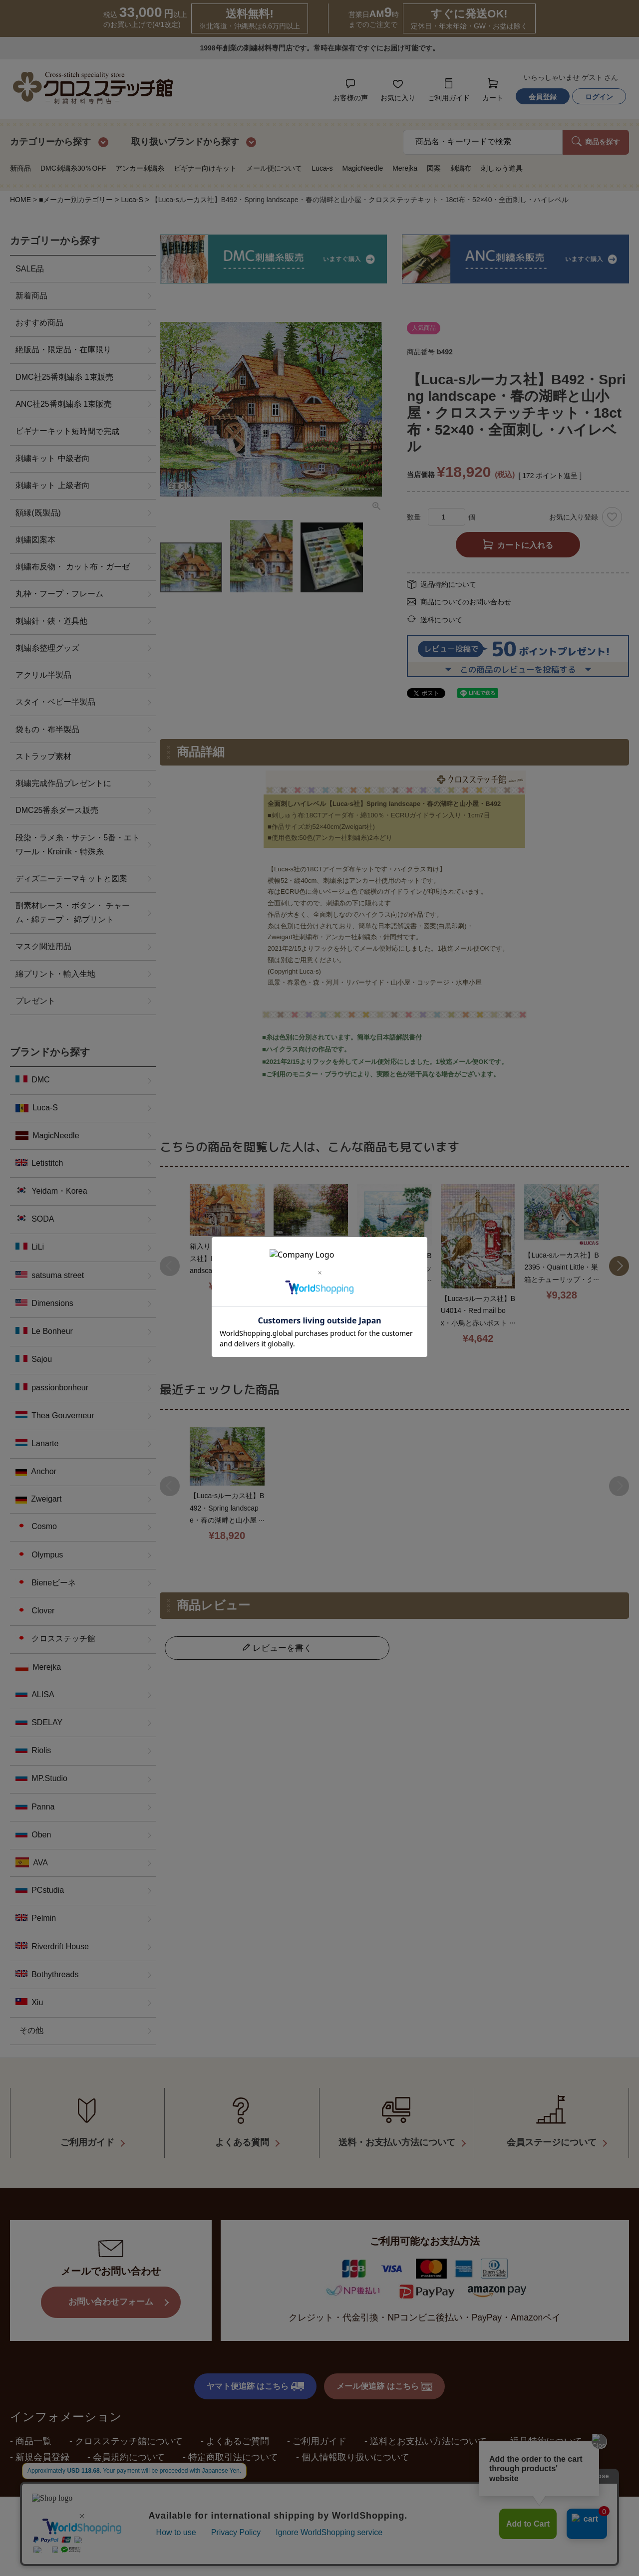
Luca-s (322, 168)
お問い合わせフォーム (111, 2288)
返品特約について (448, 584)
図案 (434, 168)
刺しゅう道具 (502, 168)
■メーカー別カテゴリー (76, 200)
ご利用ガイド (319, 2427)
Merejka (404, 168)
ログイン (599, 97)
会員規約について (129, 2443)
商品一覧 (33, 2427)
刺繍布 (460, 168)
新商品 (20, 168)
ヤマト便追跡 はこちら (255, 2371)
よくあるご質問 (237, 2427)
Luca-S (132, 200)
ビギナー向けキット (205, 168)
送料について (441, 620)
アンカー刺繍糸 (139, 168)
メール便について (274, 168)
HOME (20, 200)
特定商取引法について (233, 2443)
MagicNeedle (362, 168)
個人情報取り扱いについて (355, 2443)
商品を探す (596, 141)
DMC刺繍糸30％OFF (73, 168)
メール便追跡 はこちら (384, 2371)
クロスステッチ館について (129, 2427)
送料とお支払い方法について (428, 2427)
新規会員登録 (42, 2443)
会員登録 (543, 97)
